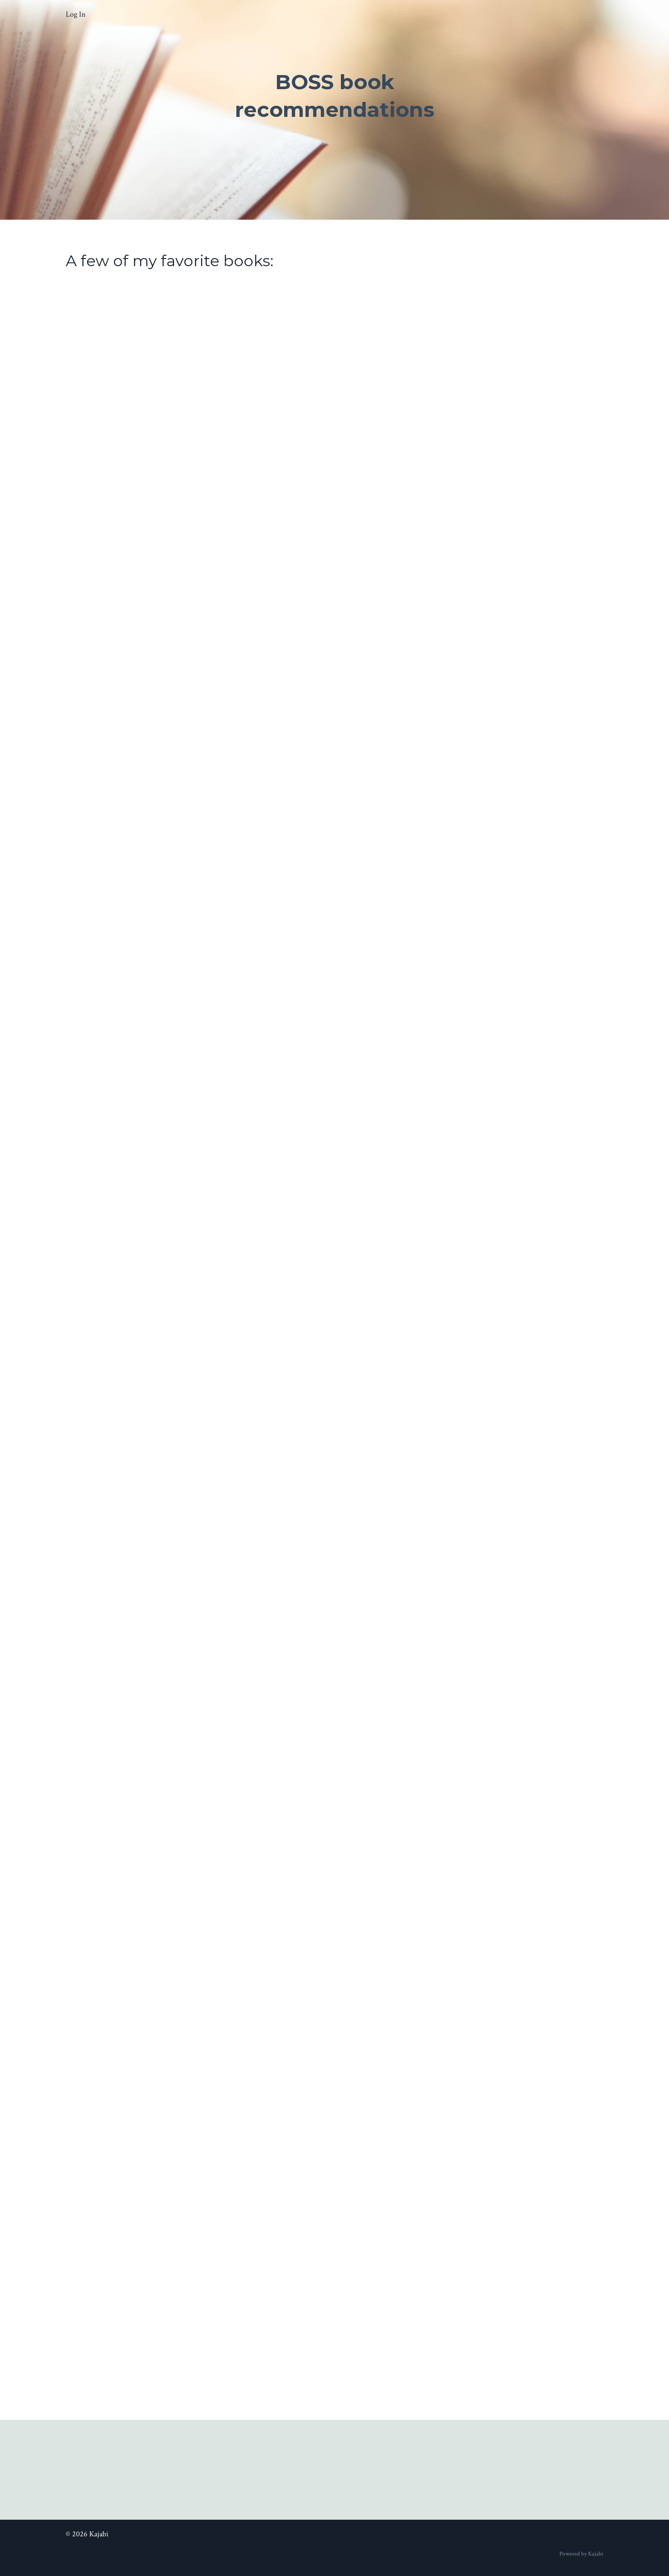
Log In (76, 14)
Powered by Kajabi (581, 2554)
